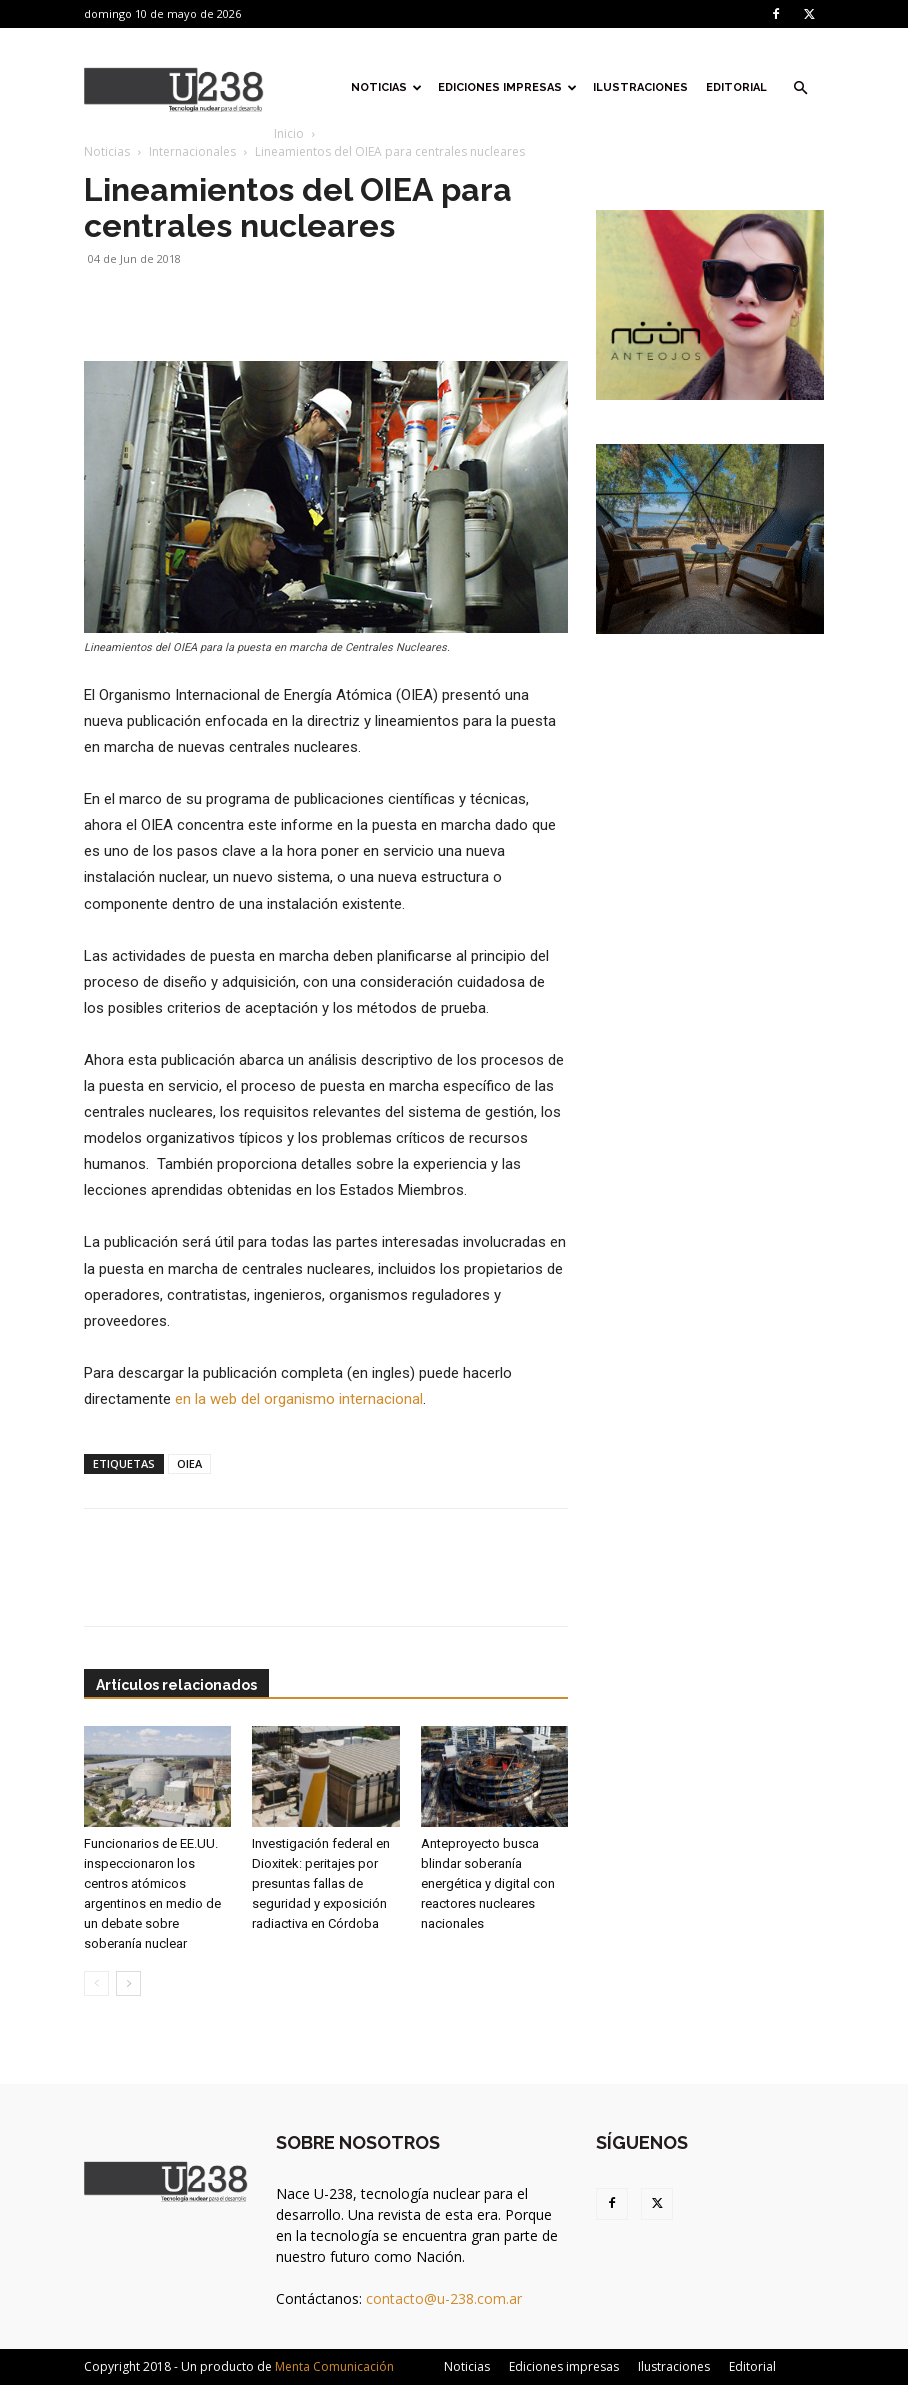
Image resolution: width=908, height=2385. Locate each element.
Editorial (736, 87)
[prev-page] (96, 1983)
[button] (800, 88)
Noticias (386, 87)
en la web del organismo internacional (299, 1399)
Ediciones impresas (507, 87)
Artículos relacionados (176, 1685)
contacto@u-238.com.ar (444, 2298)
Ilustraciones (640, 87)
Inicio (289, 133)
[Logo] (174, 88)
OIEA (189, 1463)
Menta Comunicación (334, 2366)
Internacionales (192, 151)
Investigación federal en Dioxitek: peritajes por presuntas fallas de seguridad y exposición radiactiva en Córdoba (321, 1883)
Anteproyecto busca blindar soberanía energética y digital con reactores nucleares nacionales (488, 1883)
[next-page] (128, 1983)
